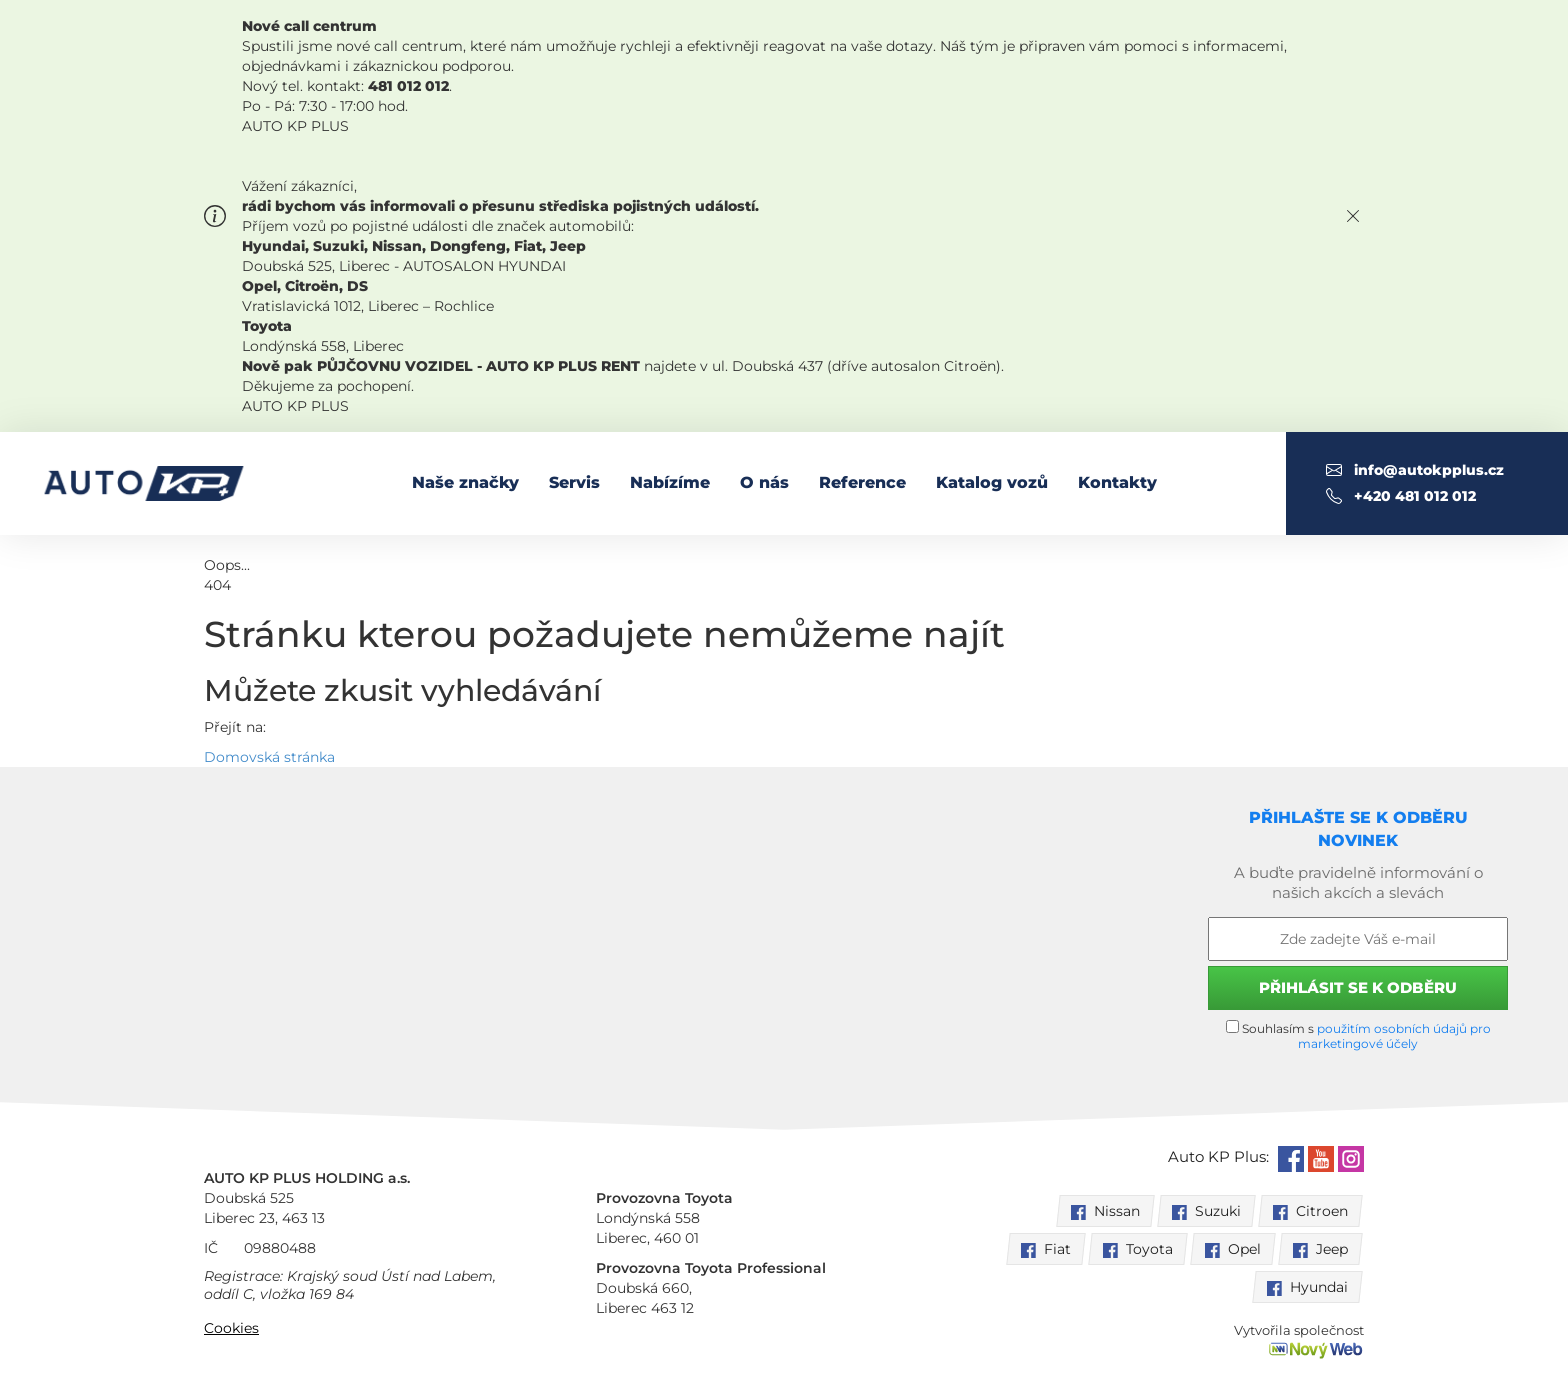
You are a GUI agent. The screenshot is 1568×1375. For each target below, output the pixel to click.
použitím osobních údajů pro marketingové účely (1394, 1036)
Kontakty (1117, 482)
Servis (574, 482)
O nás (764, 482)
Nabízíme (670, 482)
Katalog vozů (992, 482)
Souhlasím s (1358, 1035)
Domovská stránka (269, 757)
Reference (862, 482)
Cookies (231, 1328)
